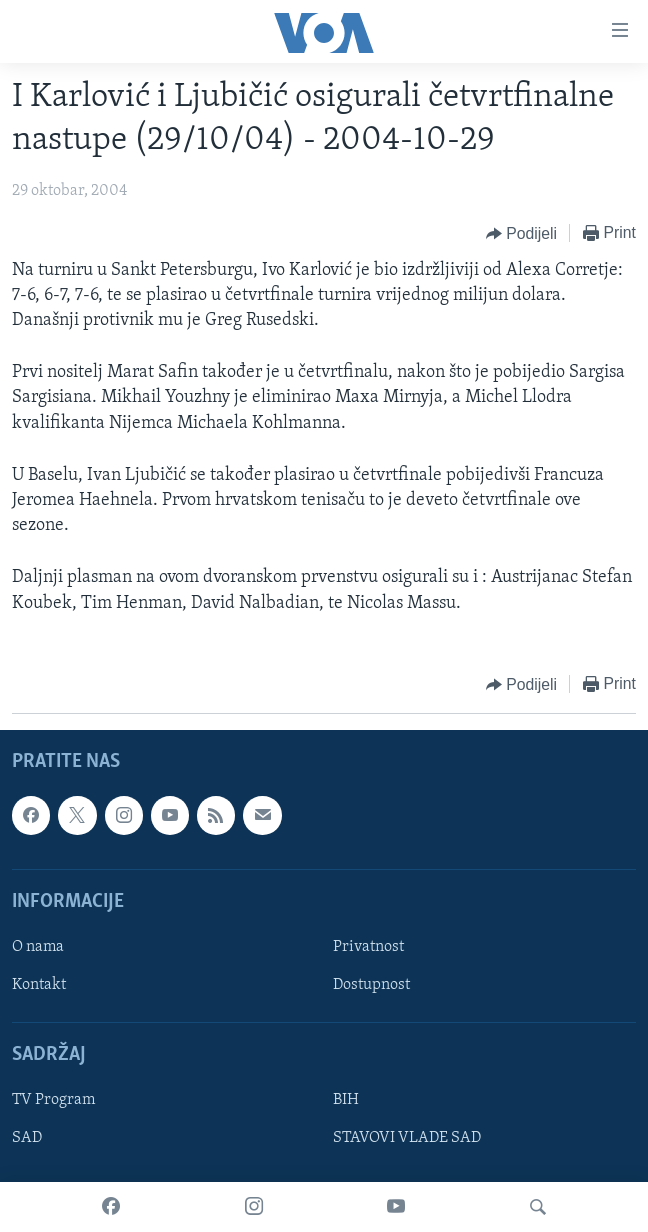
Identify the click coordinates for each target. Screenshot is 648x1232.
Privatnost (368, 947)
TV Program (53, 1100)
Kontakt (39, 985)
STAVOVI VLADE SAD (407, 1138)
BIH (346, 1100)
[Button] (521, 234)
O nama (38, 947)
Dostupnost (371, 985)
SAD (27, 1138)
